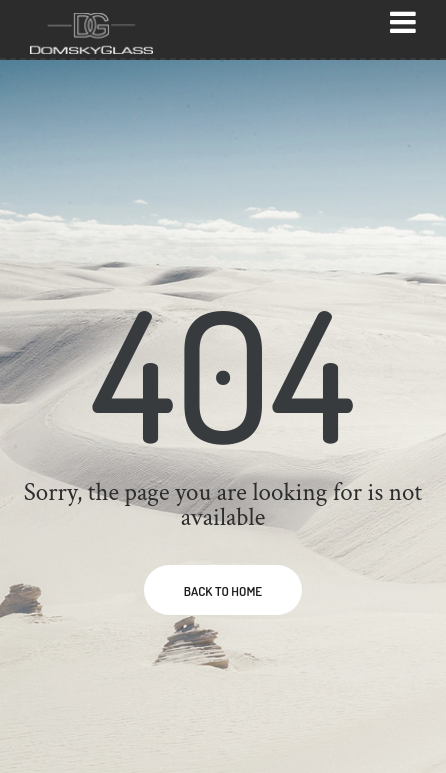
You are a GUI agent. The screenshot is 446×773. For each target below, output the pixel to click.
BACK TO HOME (223, 591)
